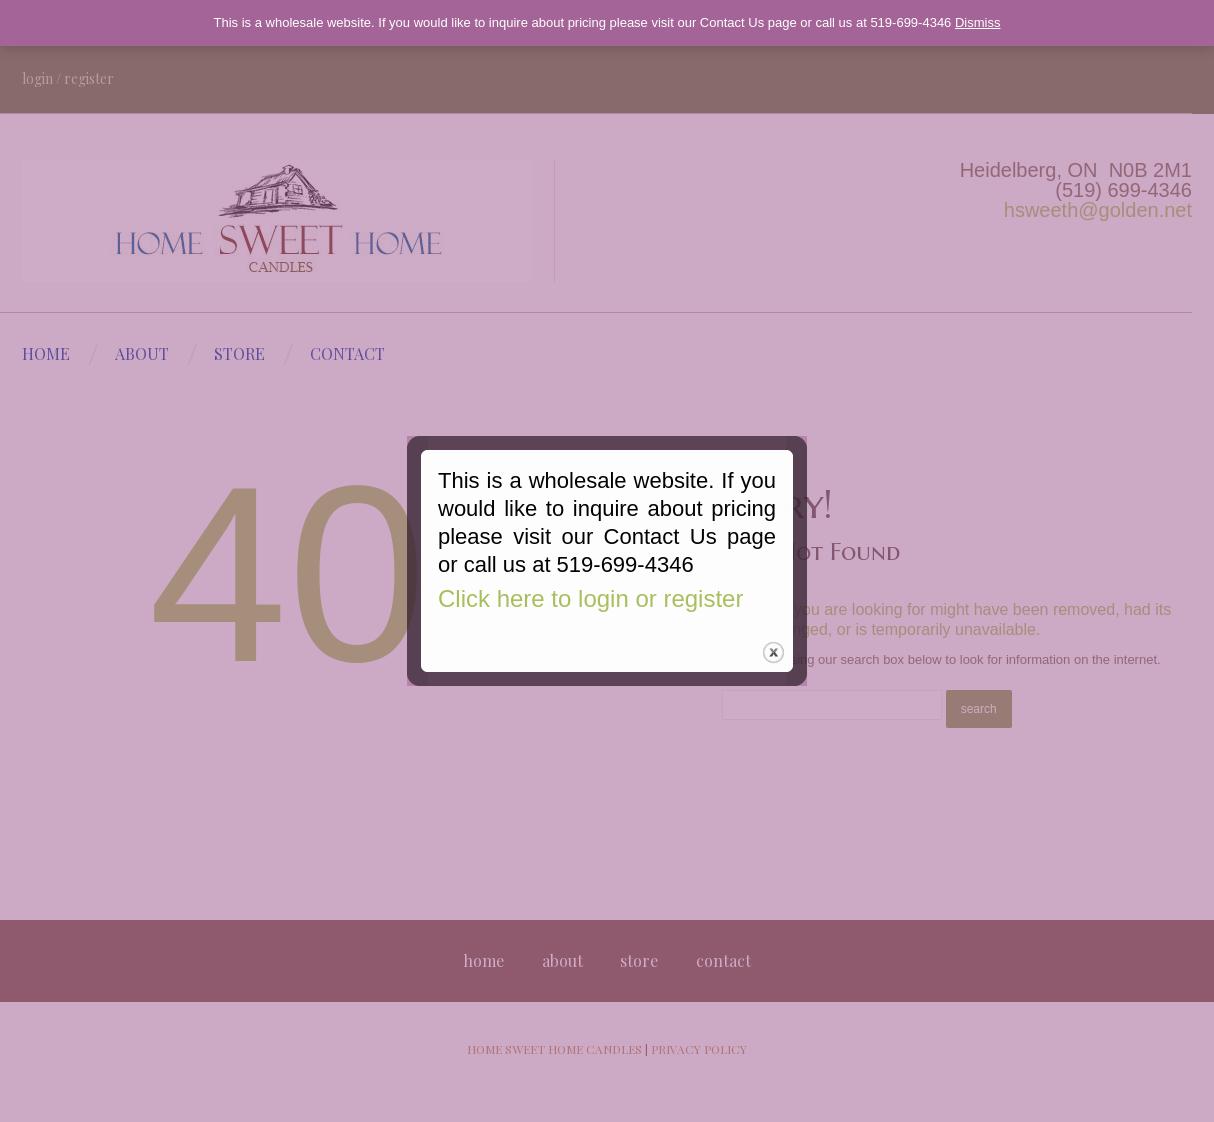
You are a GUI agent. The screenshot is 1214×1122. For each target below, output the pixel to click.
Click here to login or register (587, 611)
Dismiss (978, 22)
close (775, 670)
